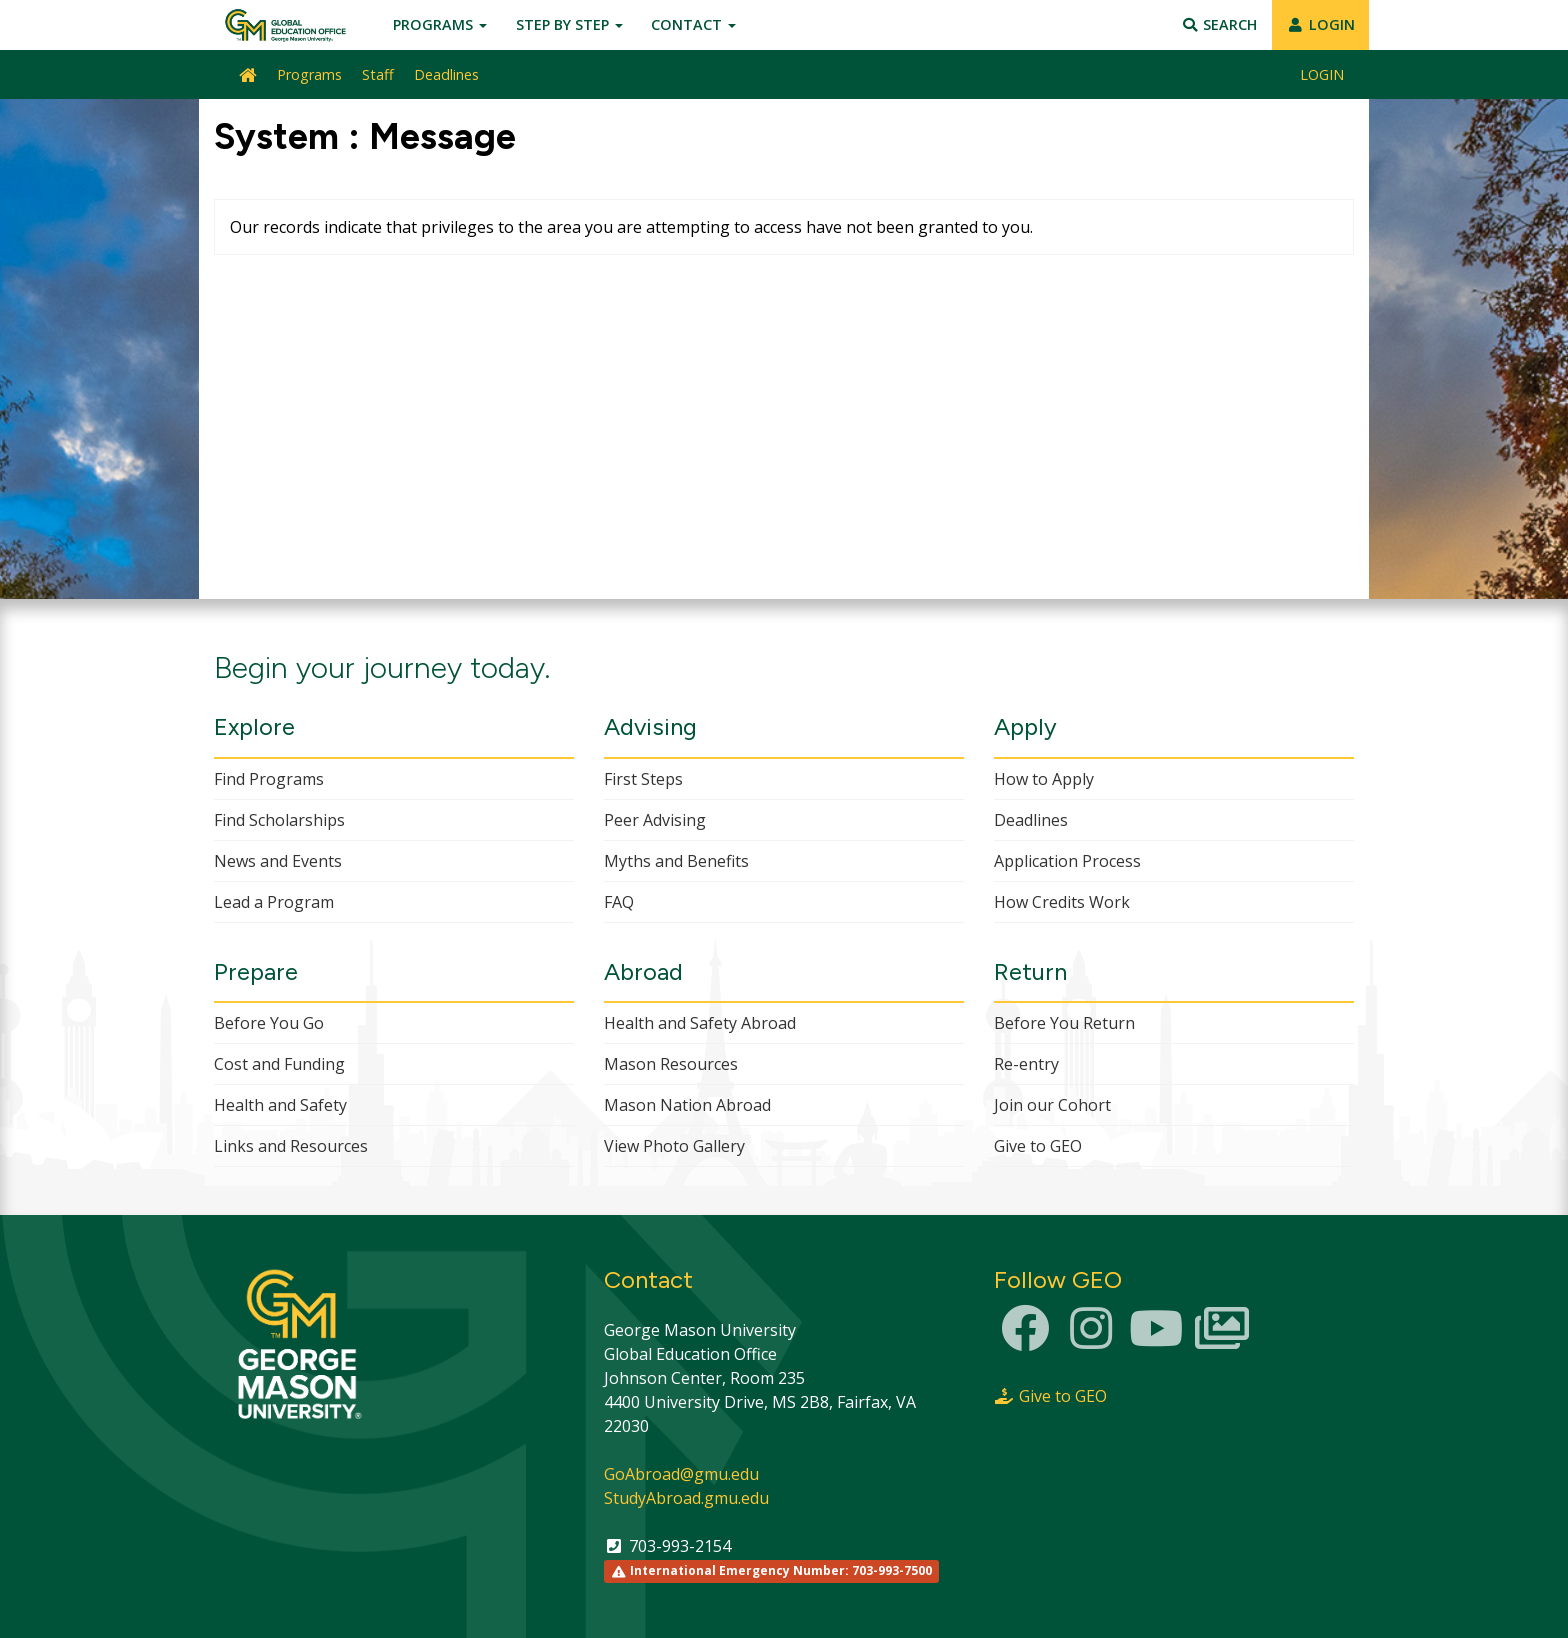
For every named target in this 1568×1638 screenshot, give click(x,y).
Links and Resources (291, 1146)
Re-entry (1026, 1064)
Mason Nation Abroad (687, 1105)
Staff (378, 74)
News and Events (278, 861)
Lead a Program (274, 902)
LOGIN (1320, 24)
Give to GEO (1038, 1146)
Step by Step (569, 24)
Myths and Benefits (676, 861)
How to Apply (1044, 779)
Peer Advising (655, 820)
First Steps (643, 779)
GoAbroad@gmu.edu (681, 1474)
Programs (440, 24)
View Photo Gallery (674, 1146)
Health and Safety (280, 1105)
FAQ (619, 902)
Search (1219, 24)
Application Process (1067, 861)
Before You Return (1064, 1023)
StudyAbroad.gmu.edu (686, 1498)
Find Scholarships (279, 820)
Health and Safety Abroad (700, 1023)
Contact (693, 24)
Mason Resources (671, 1064)
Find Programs (269, 779)
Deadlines (446, 74)
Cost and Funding (279, 1064)
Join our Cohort (1052, 1105)
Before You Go (269, 1023)
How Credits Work (1062, 902)
